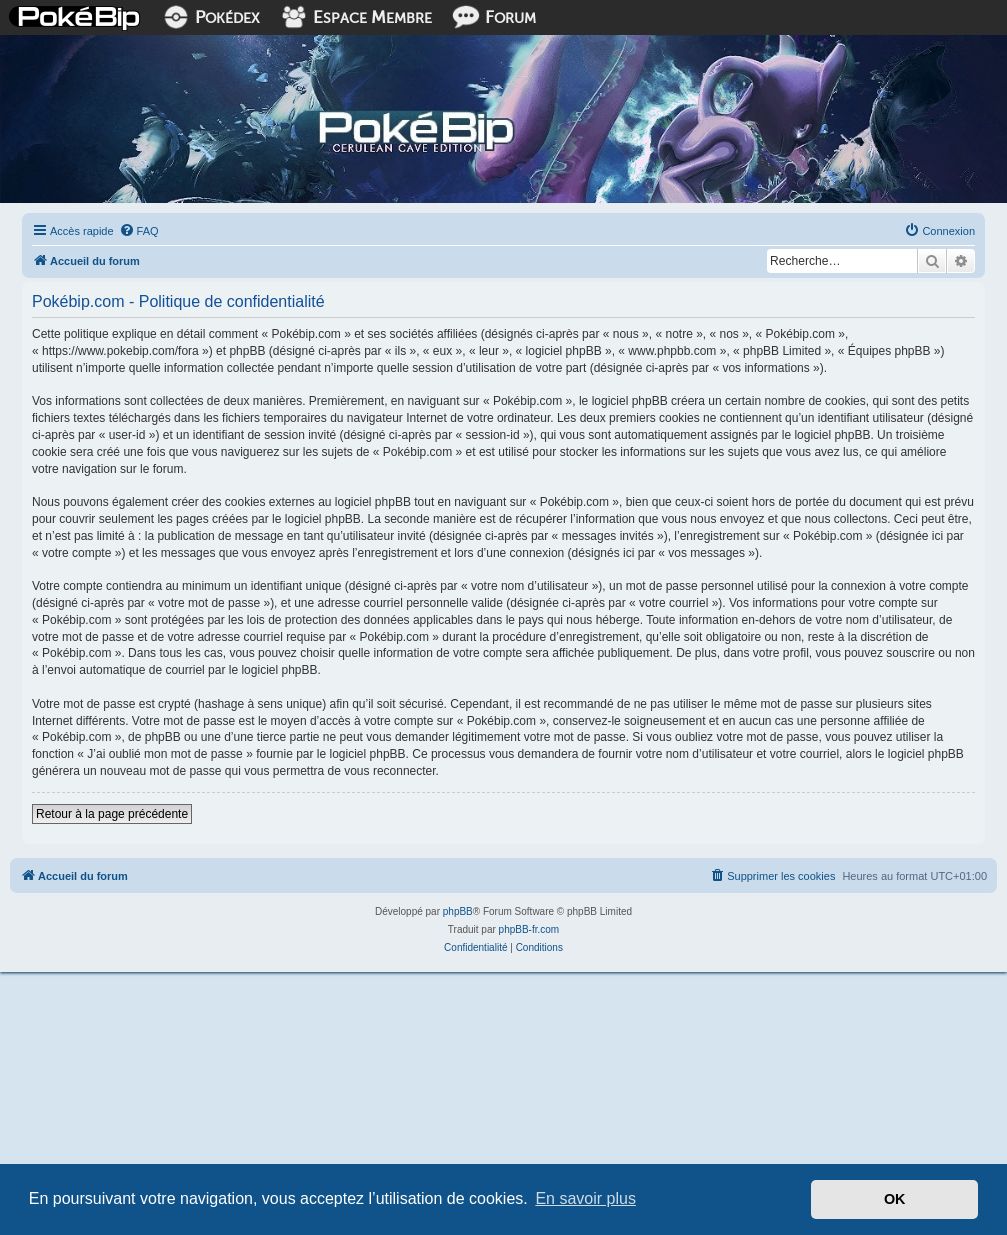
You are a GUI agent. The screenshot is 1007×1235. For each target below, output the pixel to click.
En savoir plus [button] (585, 1198)
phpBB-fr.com (529, 929)
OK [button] (895, 1199)
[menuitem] (139, 231)
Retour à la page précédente (112, 814)
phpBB (458, 911)
